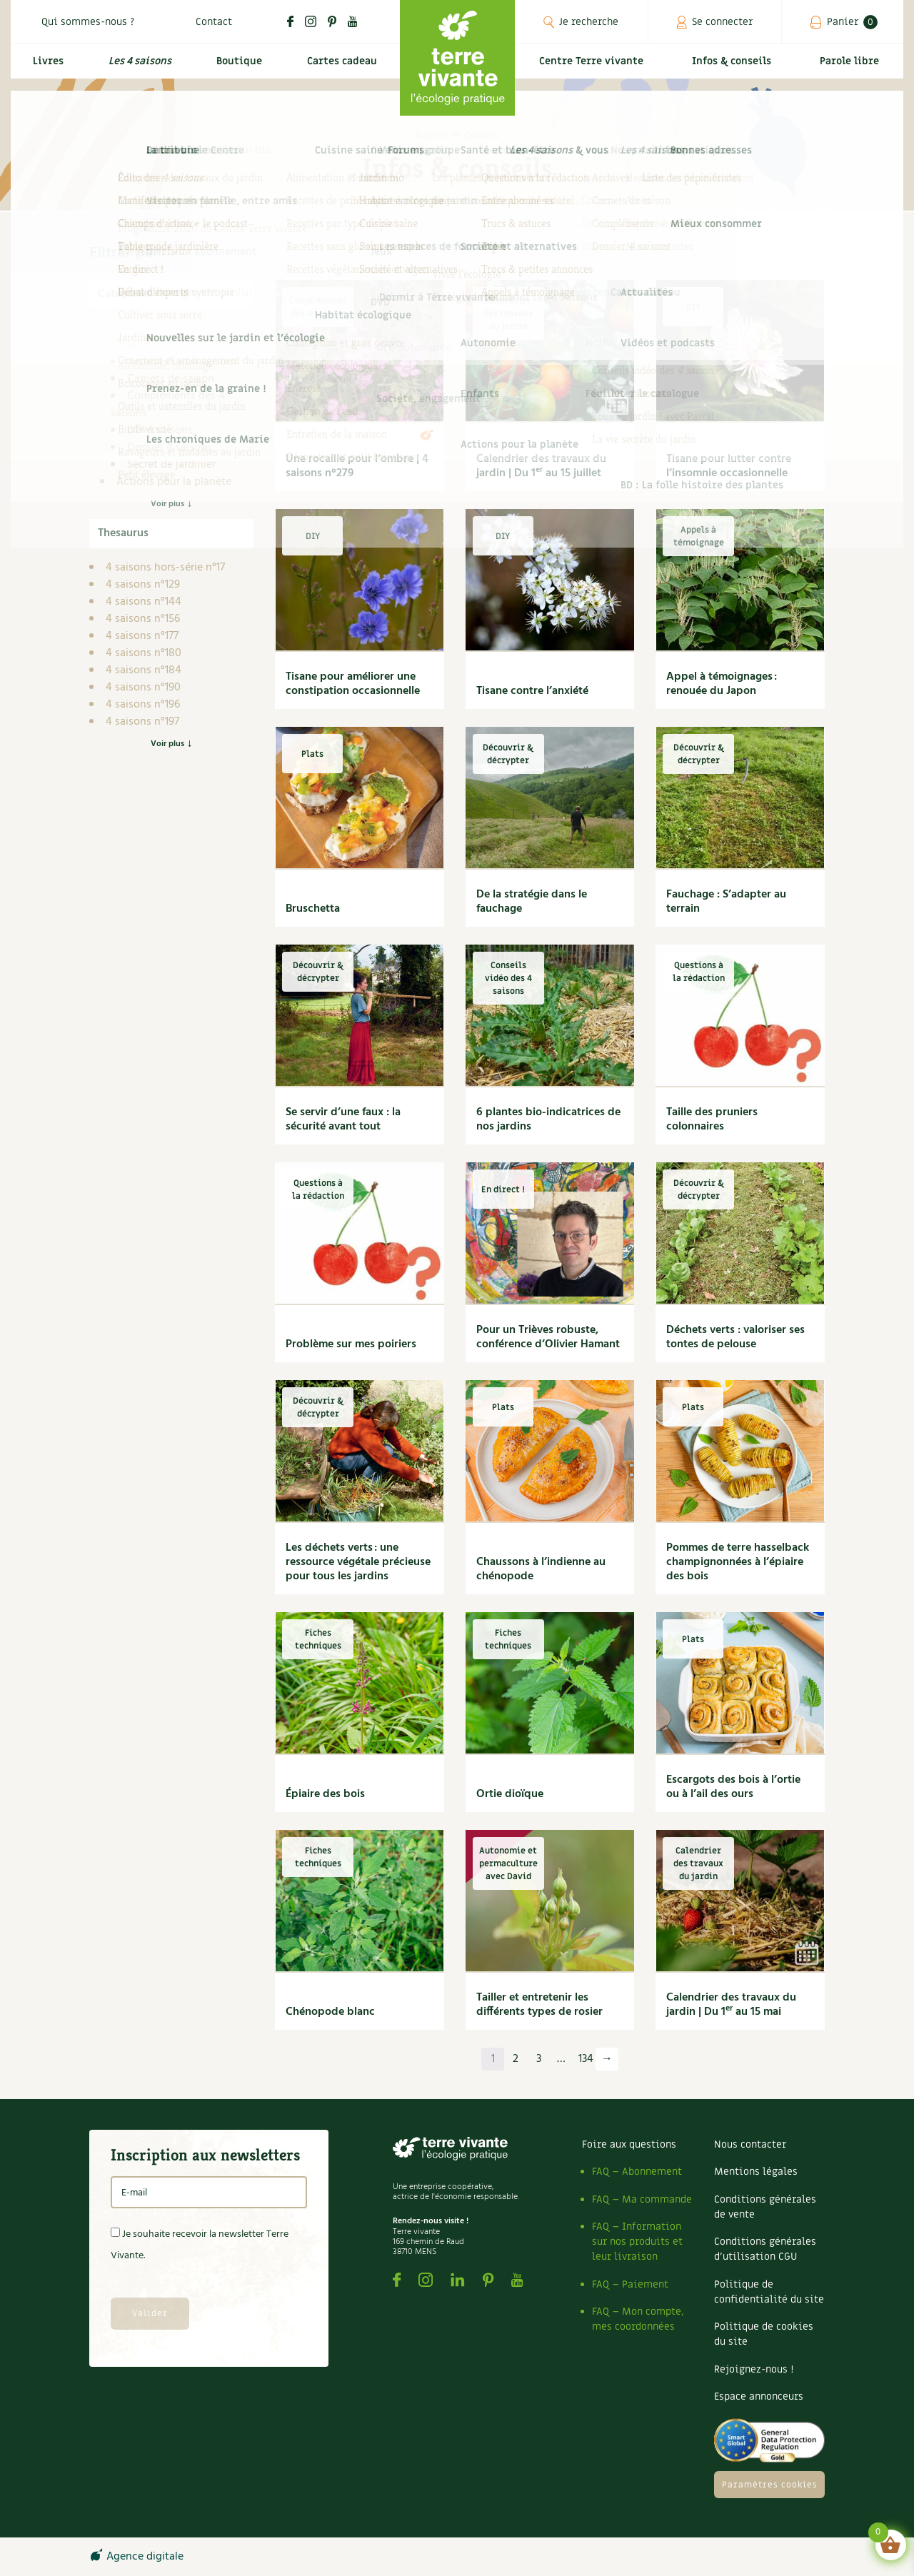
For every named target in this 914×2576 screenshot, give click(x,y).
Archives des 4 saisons (182, 362)
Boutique (235, 69)
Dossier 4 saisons (169, 447)
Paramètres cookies (770, 2484)
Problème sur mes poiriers (351, 1344)
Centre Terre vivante (594, 69)
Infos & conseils (737, 69)
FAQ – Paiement (630, 2284)
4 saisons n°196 (143, 704)
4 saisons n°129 (143, 584)
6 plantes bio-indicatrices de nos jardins (548, 1119)
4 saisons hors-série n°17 (165, 567)
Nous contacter (750, 2144)
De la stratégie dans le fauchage (531, 901)
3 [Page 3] (538, 2059)
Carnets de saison (170, 379)
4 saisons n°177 (142, 636)
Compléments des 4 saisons (168, 405)
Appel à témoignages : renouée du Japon (721, 684)
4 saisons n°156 (143, 619)
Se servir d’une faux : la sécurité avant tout (343, 1119)
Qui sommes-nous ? (87, 22)
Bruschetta (313, 909)
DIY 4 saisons (160, 430)
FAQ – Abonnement (637, 2171)
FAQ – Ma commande (642, 2199)
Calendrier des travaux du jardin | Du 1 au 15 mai (731, 2004)
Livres (45, 69)
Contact (214, 22)
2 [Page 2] (515, 2059)
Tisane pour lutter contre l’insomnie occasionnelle (728, 466)
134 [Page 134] (585, 2059)
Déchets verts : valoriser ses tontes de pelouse (735, 1337)
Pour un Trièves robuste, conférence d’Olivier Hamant (548, 1337)
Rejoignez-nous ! (753, 2369)
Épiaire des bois (325, 1794)
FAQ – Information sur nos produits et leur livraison (637, 2241)
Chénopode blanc (330, 2012)
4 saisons (139, 345)
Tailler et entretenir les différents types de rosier (539, 2004)
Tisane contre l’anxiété (532, 691)
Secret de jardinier (171, 465)
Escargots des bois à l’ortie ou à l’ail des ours (733, 1787)
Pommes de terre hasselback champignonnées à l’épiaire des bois (737, 1562)
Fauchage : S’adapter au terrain (726, 901)
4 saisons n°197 (142, 722)
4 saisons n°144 (143, 602)
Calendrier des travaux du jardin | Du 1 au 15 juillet (541, 466)
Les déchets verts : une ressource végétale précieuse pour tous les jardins (358, 1562)
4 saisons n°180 (143, 653)
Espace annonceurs (758, 2396)
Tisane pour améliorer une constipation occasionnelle (353, 684)
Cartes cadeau (339, 69)
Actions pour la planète (173, 482)
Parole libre (852, 69)
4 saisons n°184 (143, 670)
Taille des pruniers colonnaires (712, 1119)
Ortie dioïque (509, 1794)
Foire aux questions (629, 2144)
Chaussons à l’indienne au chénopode (541, 1569)
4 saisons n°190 (143, 687)
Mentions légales (756, 2171)
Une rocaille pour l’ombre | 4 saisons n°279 (357, 466)
